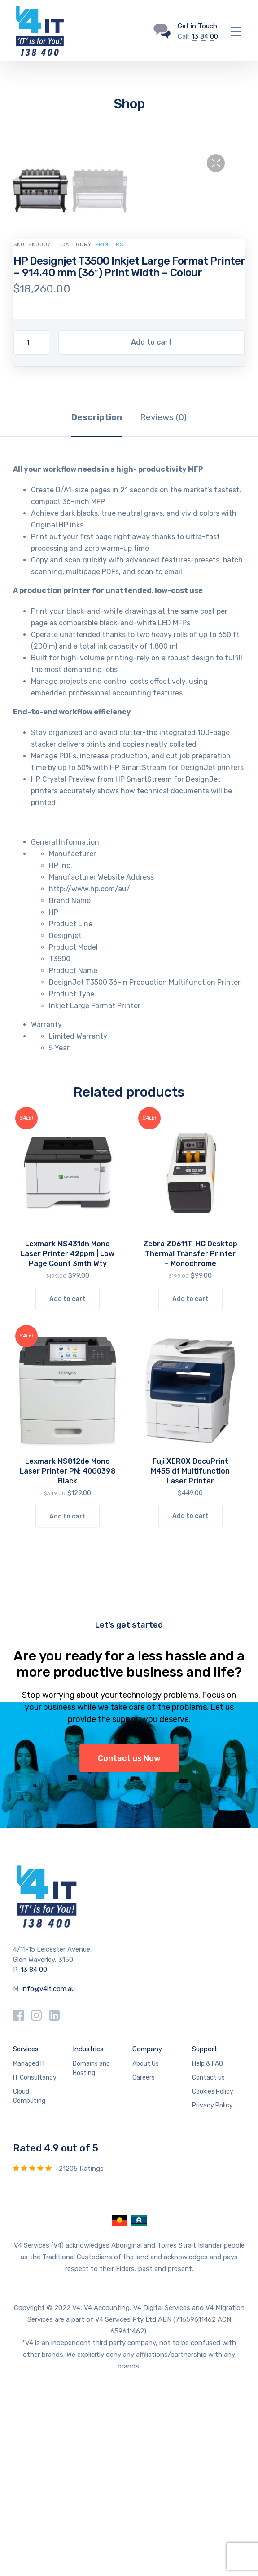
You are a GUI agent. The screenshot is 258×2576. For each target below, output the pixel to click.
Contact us (208, 2268)
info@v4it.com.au (48, 2179)
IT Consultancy (35, 2268)
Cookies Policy (212, 2282)
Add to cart (151, 532)
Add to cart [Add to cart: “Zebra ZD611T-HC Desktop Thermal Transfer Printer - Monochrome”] (190, 1489)
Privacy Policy (212, 2296)
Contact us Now (129, 1949)
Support (204, 2239)
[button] (216, 163)
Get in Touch (197, 26)
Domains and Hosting (91, 2258)
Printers (109, 435)
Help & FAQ (207, 2254)
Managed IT (29, 2254)
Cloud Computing (29, 2286)
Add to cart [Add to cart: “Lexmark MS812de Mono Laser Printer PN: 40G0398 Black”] (67, 1707)
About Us (145, 2254)
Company (147, 2239)
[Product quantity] (31, 533)
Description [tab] (96, 607)
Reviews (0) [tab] (163, 607)
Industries (88, 2239)
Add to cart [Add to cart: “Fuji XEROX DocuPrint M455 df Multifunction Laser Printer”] (190, 1706)
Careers (143, 2268)
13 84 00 (205, 36)
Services (26, 2239)
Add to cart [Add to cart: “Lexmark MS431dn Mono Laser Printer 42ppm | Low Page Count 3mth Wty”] (67, 1489)
